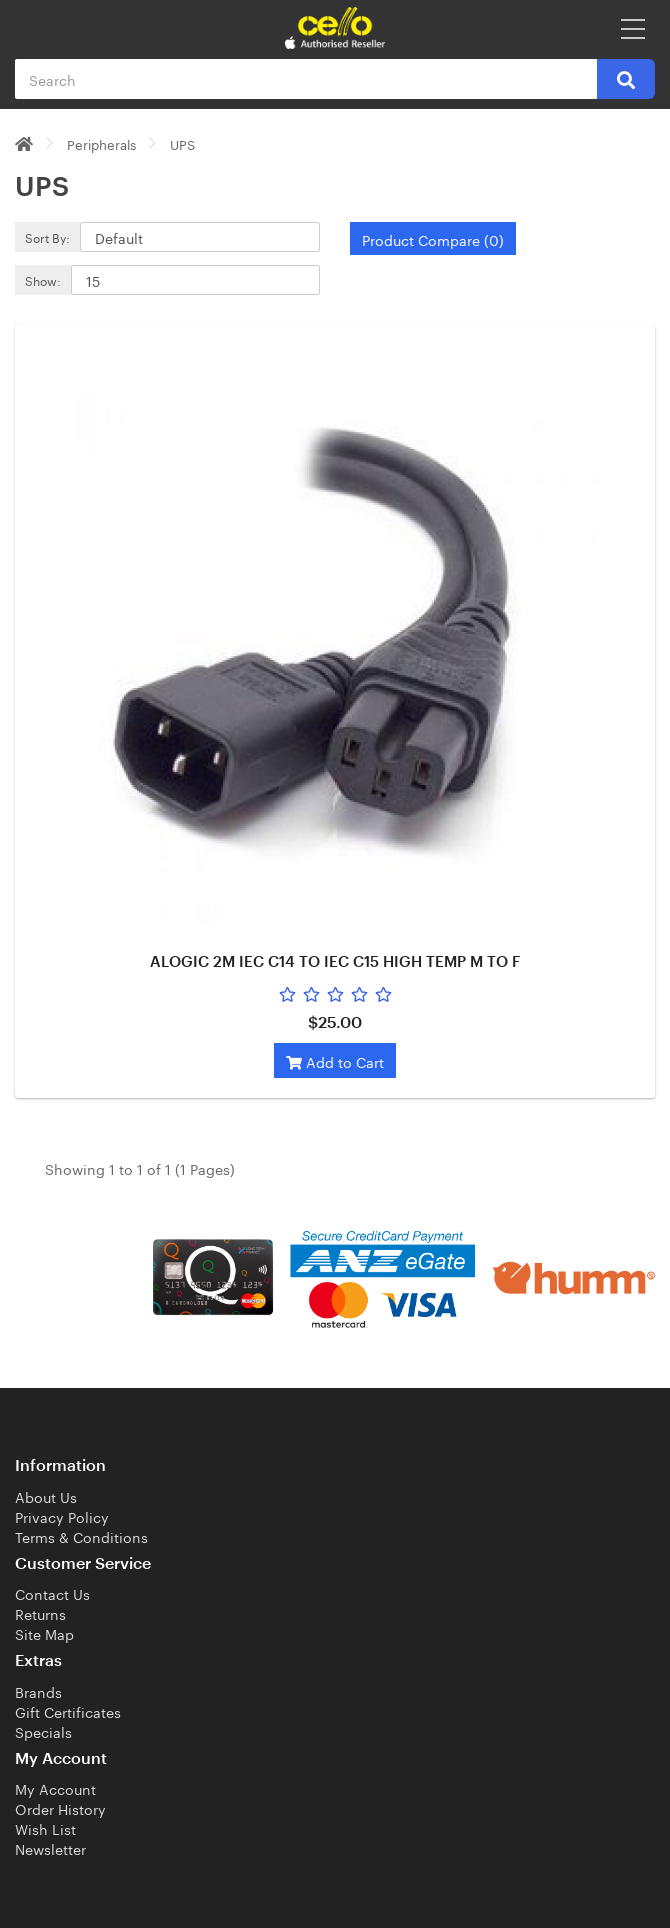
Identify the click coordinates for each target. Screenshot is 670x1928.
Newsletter (50, 1848)
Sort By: (47, 236)
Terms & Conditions (81, 1536)
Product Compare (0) (433, 239)
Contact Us (52, 1593)
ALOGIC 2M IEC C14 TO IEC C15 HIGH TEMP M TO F (335, 962)
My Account (55, 1788)
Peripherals (101, 143)
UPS (182, 143)
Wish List (45, 1828)
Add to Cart (335, 1061)
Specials (43, 1731)
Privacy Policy (62, 1516)
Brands (38, 1691)
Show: (43, 279)
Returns (40, 1613)
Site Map (44, 1633)
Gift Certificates (68, 1711)
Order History (60, 1808)
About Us (46, 1496)
